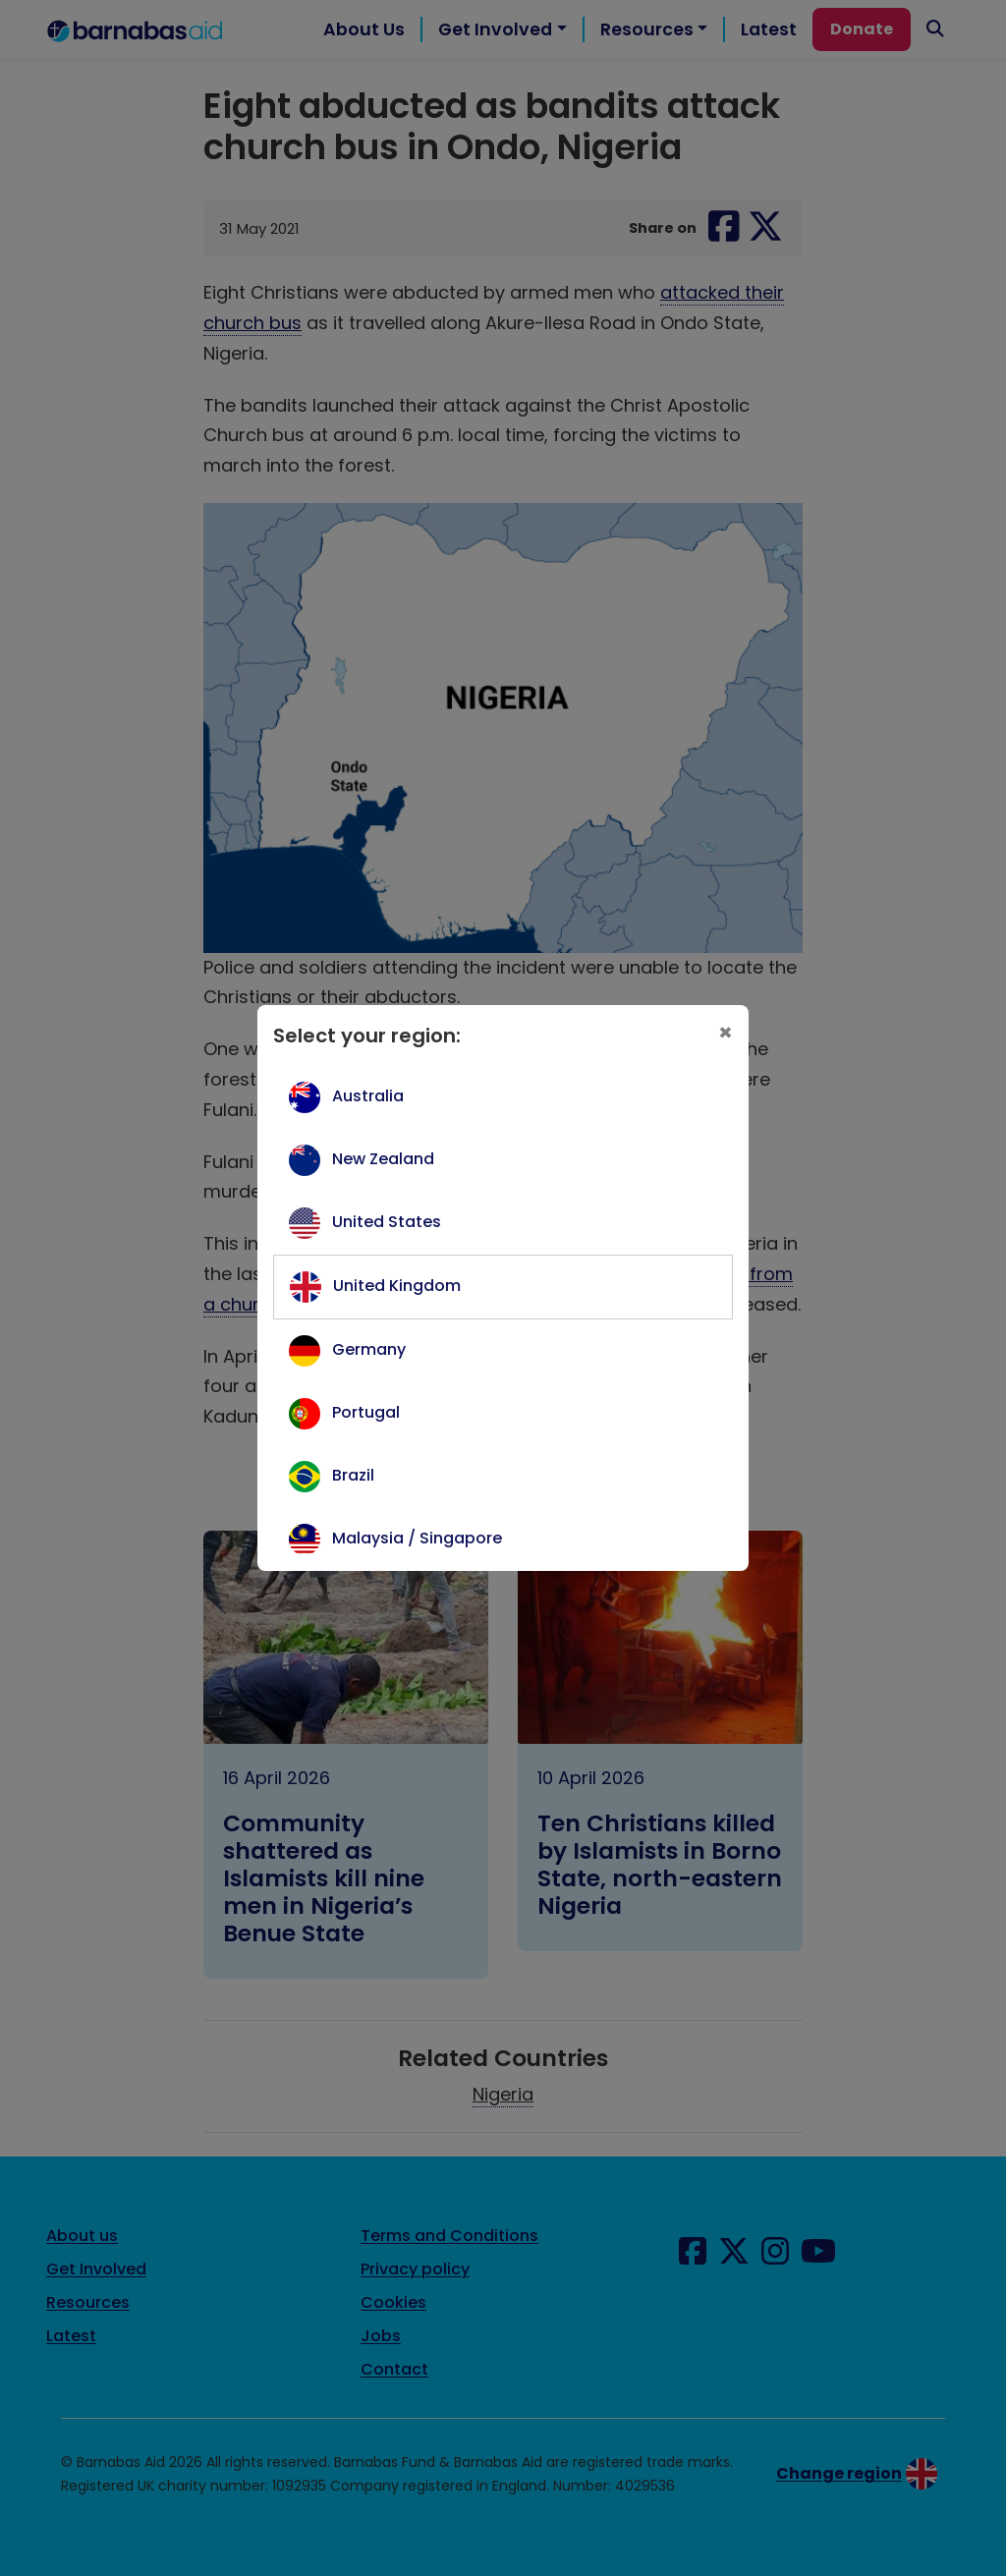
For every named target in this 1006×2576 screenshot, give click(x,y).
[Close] (725, 1032)
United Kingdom (397, 1285)
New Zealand (383, 1159)
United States (386, 1221)
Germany (369, 1349)
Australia (368, 1096)
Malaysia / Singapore (417, 1538)
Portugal (366, 1412)
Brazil (353, 1475)
